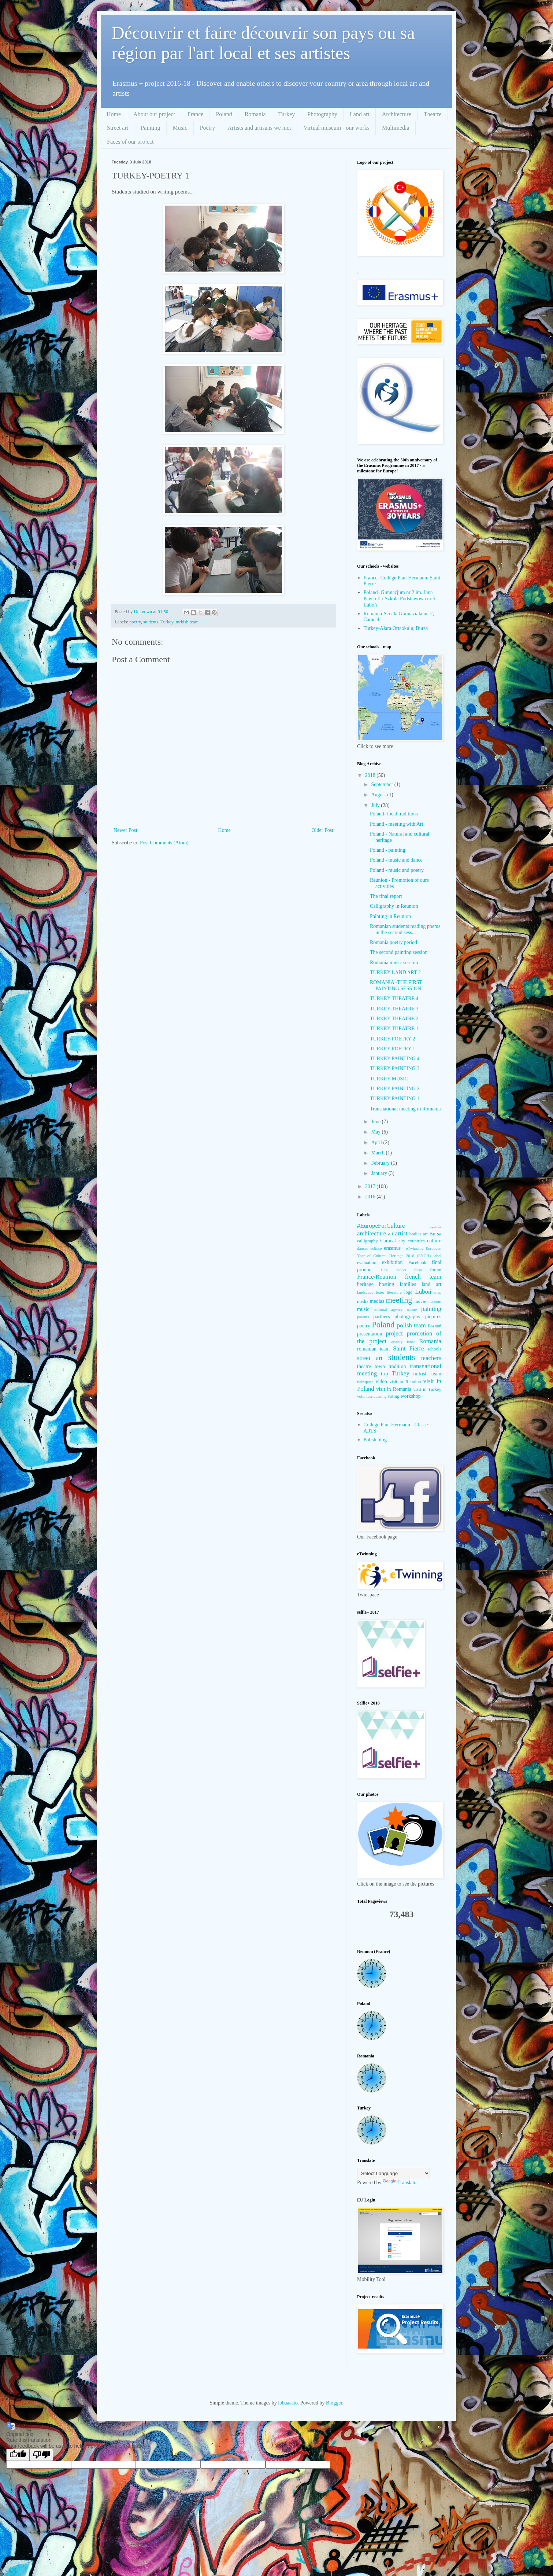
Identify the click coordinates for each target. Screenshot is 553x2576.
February (381, 1163)
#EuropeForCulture (381, 1225)
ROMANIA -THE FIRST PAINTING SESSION (396, 985)
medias (377, 1301)
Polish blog (375, 1439)
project (394, 1333)
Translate (399, 2182)
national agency (388, 1309)
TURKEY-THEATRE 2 (394, 1018)
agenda (435, 1226)
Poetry (207, 128)
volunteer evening (371, 1396)
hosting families (397, 1284)
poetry (135, 621)
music (363, 1309)
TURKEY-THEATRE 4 (394, 998)
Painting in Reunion (390, 916)
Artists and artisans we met (259, 128)
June (376, 1121)
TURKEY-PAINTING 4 (394, 1058)
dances (362, 1248)
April (377, 1142)
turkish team (187, 621)
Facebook (417, 1262)
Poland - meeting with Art (396, 824)
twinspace (365, 1381)
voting (393, 1396)
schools (434, 1349)
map (437, 1292)
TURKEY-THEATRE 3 (394, 1008)
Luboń (423, 1291)
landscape (365, 1292)
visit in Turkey (427, 1389)
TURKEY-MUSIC (389, 1078)
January (379, 1173)
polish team (411, 1325)
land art (431, 1284)
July (376, 805)
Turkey (286, 114)
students (150, 621)
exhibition (392, 1262)
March (378, 1153)
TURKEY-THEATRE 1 (394, 1028)
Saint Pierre (408, 1348)
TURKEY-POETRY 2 (392, 1039)
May (376, 1132)
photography (407, 1316)
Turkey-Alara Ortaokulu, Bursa (396, 628)
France (196, 114)
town (380, 1366)
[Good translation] (18, 2455)
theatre (364, 1366)
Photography (322, 114)
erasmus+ (394, 1248)
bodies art (418, 1234)
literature (394, 1292)
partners (381, 1316)
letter (380, 1292)
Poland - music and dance (396, 860)
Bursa (435, 1234)
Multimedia (395, 128)
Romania (255, 114)
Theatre (433, 114)
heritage (365, 1284)
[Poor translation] (41, 2455)
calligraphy (367, 1240)
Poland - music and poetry (397, 870)
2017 (371, 1186)
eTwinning (415, 1248)
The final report (386, 896)
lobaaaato (288, 2403)
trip (384, 1374)
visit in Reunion (405, 1381)
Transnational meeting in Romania (405, 1109)
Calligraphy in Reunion (394, 906)
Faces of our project (130, 142)
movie (420, 1301)
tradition (397, 1366)
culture (434, 1240)
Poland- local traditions (394, 814)
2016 (371, 1196)
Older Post (323, 830)
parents (363, 1317)
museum (434, 1301)
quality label (403, 1341)
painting (431, 1308)
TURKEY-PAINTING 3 (394, 1068)
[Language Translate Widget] (393, 2173)
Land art (360, 114)
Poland (224, 114)
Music (180, 128)
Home (114, 114)
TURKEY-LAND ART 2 (395, 972)
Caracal (388, 1240)
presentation (369, 1334)
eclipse (376, 1248)
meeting (399, 1300)
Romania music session (394, 962)
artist (401, 1233)
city (401, 1240)
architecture (371, 1233)
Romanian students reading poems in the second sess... (405, 929)
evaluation (366, 1262)
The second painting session (398, 952)
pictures (433, 1316)
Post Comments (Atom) (164, 842)
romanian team (373, 1349)
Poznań (434, 1325)
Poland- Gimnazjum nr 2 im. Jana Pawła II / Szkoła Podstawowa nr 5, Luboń (400, 599)
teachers (431, 1358)
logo (408, 1292)
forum (435, 1269)
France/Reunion (376, 1276)
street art (369, 1358)
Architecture (396, 114)
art (390, 1234)
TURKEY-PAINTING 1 (394, 1098)
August (379, 794)
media (362, 1301)
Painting (150, 128)
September (382, 784)
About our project (154, 114)
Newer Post (125, 830)
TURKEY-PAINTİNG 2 (394, 1088)
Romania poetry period (393, 942)
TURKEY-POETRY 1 (392, 1048)
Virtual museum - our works (337, 128)
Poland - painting (387, 850)
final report (393, 1270)
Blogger (334, 2403)
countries (416, 1240)
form (418, 1270)
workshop (411, 1396)
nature (412, 1309)
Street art (117, 128)
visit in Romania (393, 1389)
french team (423, 1276)
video (381, 1381)
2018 (371, 775)
